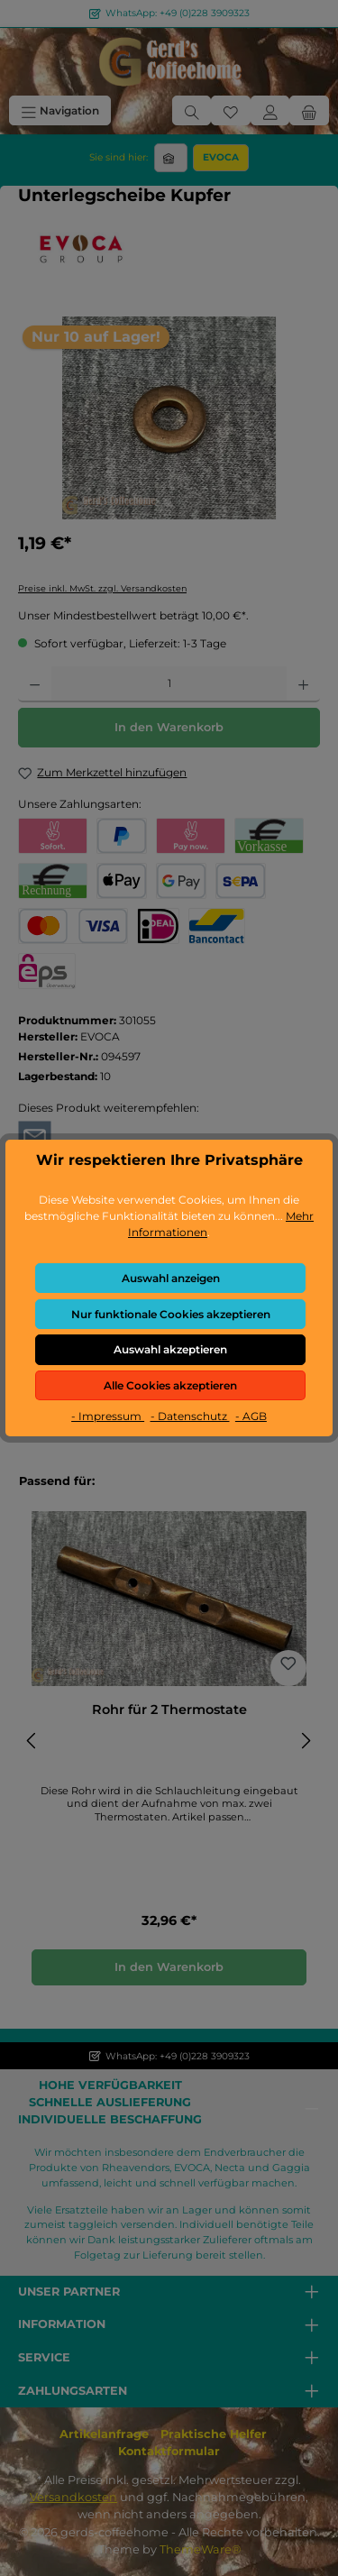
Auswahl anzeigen (171, 1278)
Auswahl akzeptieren (170, 1349)
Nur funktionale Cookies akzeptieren (170, 1314)
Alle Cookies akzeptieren (170, 1385)
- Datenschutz (190, 1416)
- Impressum (107, 1416)
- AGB (251, 1416)
